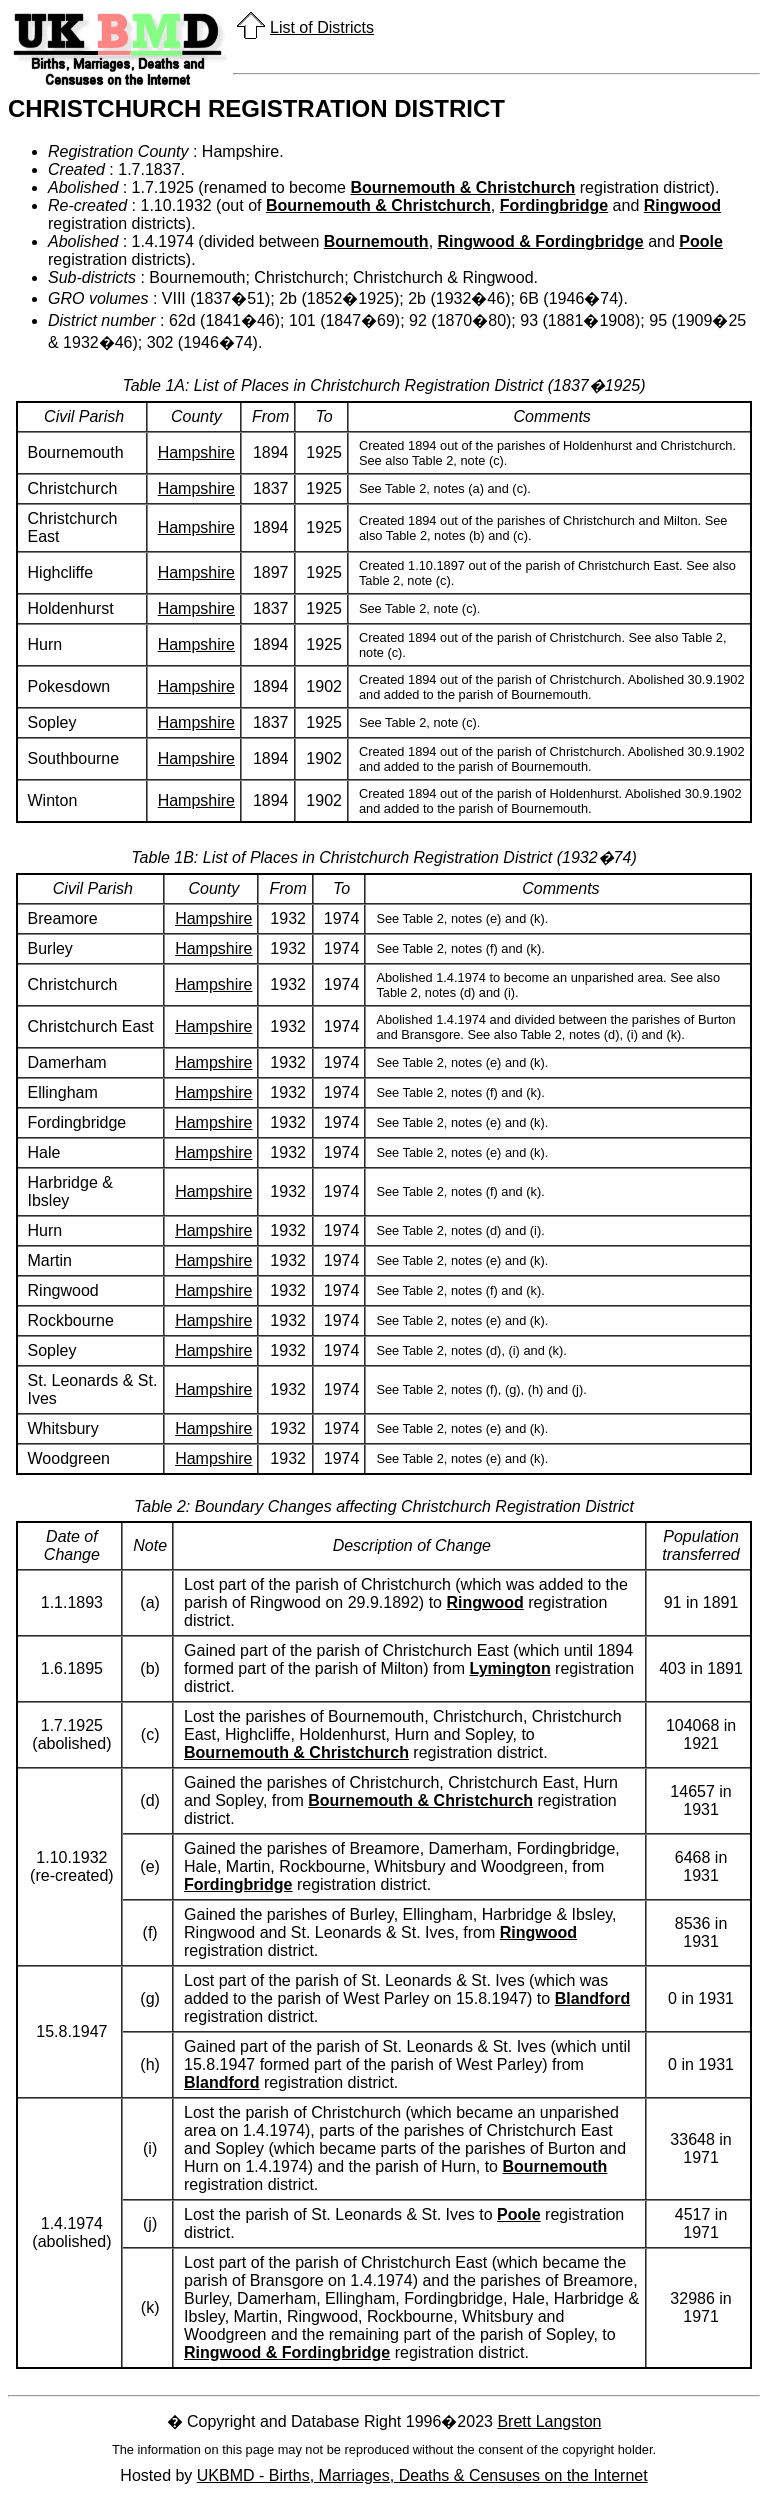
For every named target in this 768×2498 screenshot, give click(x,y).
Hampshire (196, 452)
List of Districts (322, 27)
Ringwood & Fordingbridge (541, 241)
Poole (701, 241)
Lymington (509, 1668)
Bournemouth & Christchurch (462, 187)
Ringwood (682, 205)
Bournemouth (376, 241)
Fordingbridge (554, 205)
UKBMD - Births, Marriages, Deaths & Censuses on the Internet (422, 2475)
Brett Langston (549, 2421)
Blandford (593, 1998)
